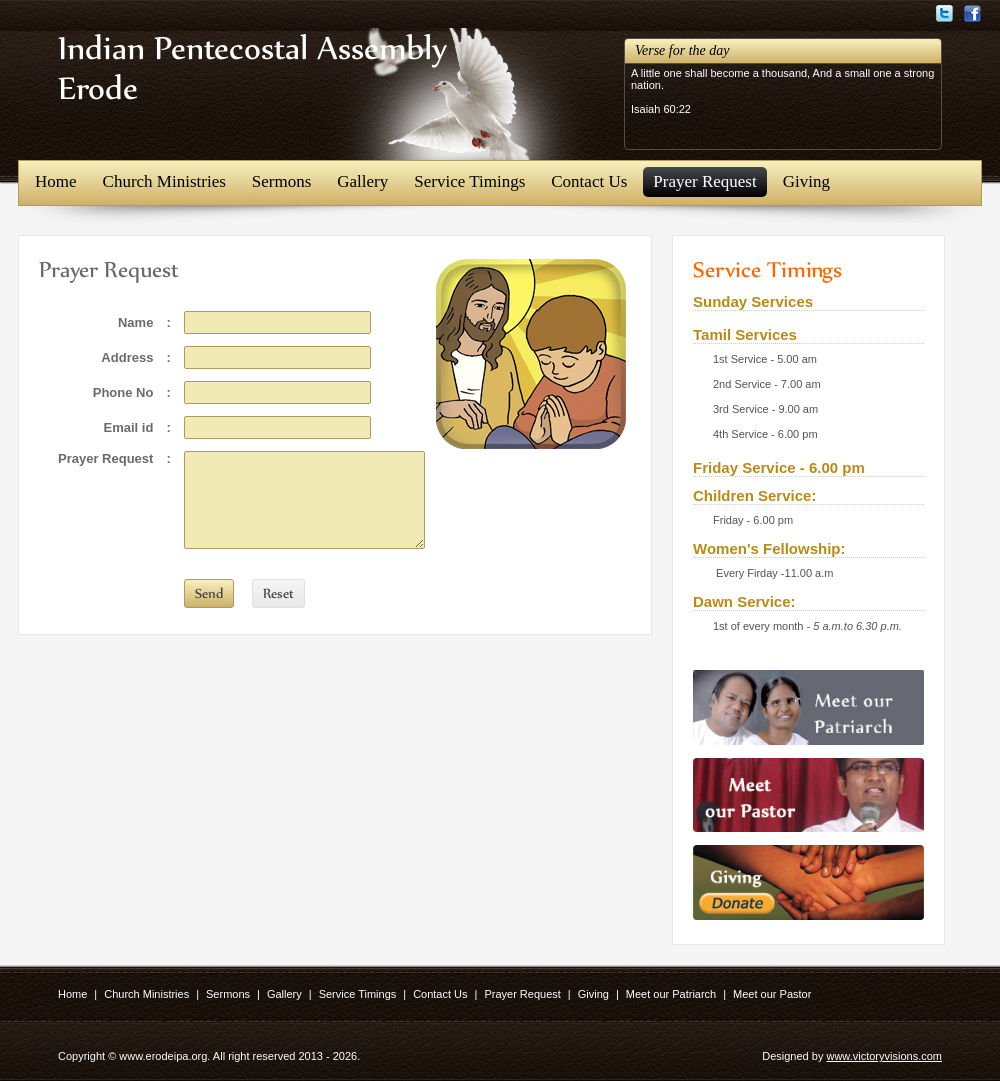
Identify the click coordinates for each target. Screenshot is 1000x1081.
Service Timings (469, 181)
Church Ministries (164, 181)
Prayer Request (704, 181)
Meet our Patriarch (671, 994)
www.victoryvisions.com (884, 1056)
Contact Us (589, 181)
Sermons (282, 181)
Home (56, 181)
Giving (806, 181)
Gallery (362, 181)
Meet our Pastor (772, 994)
